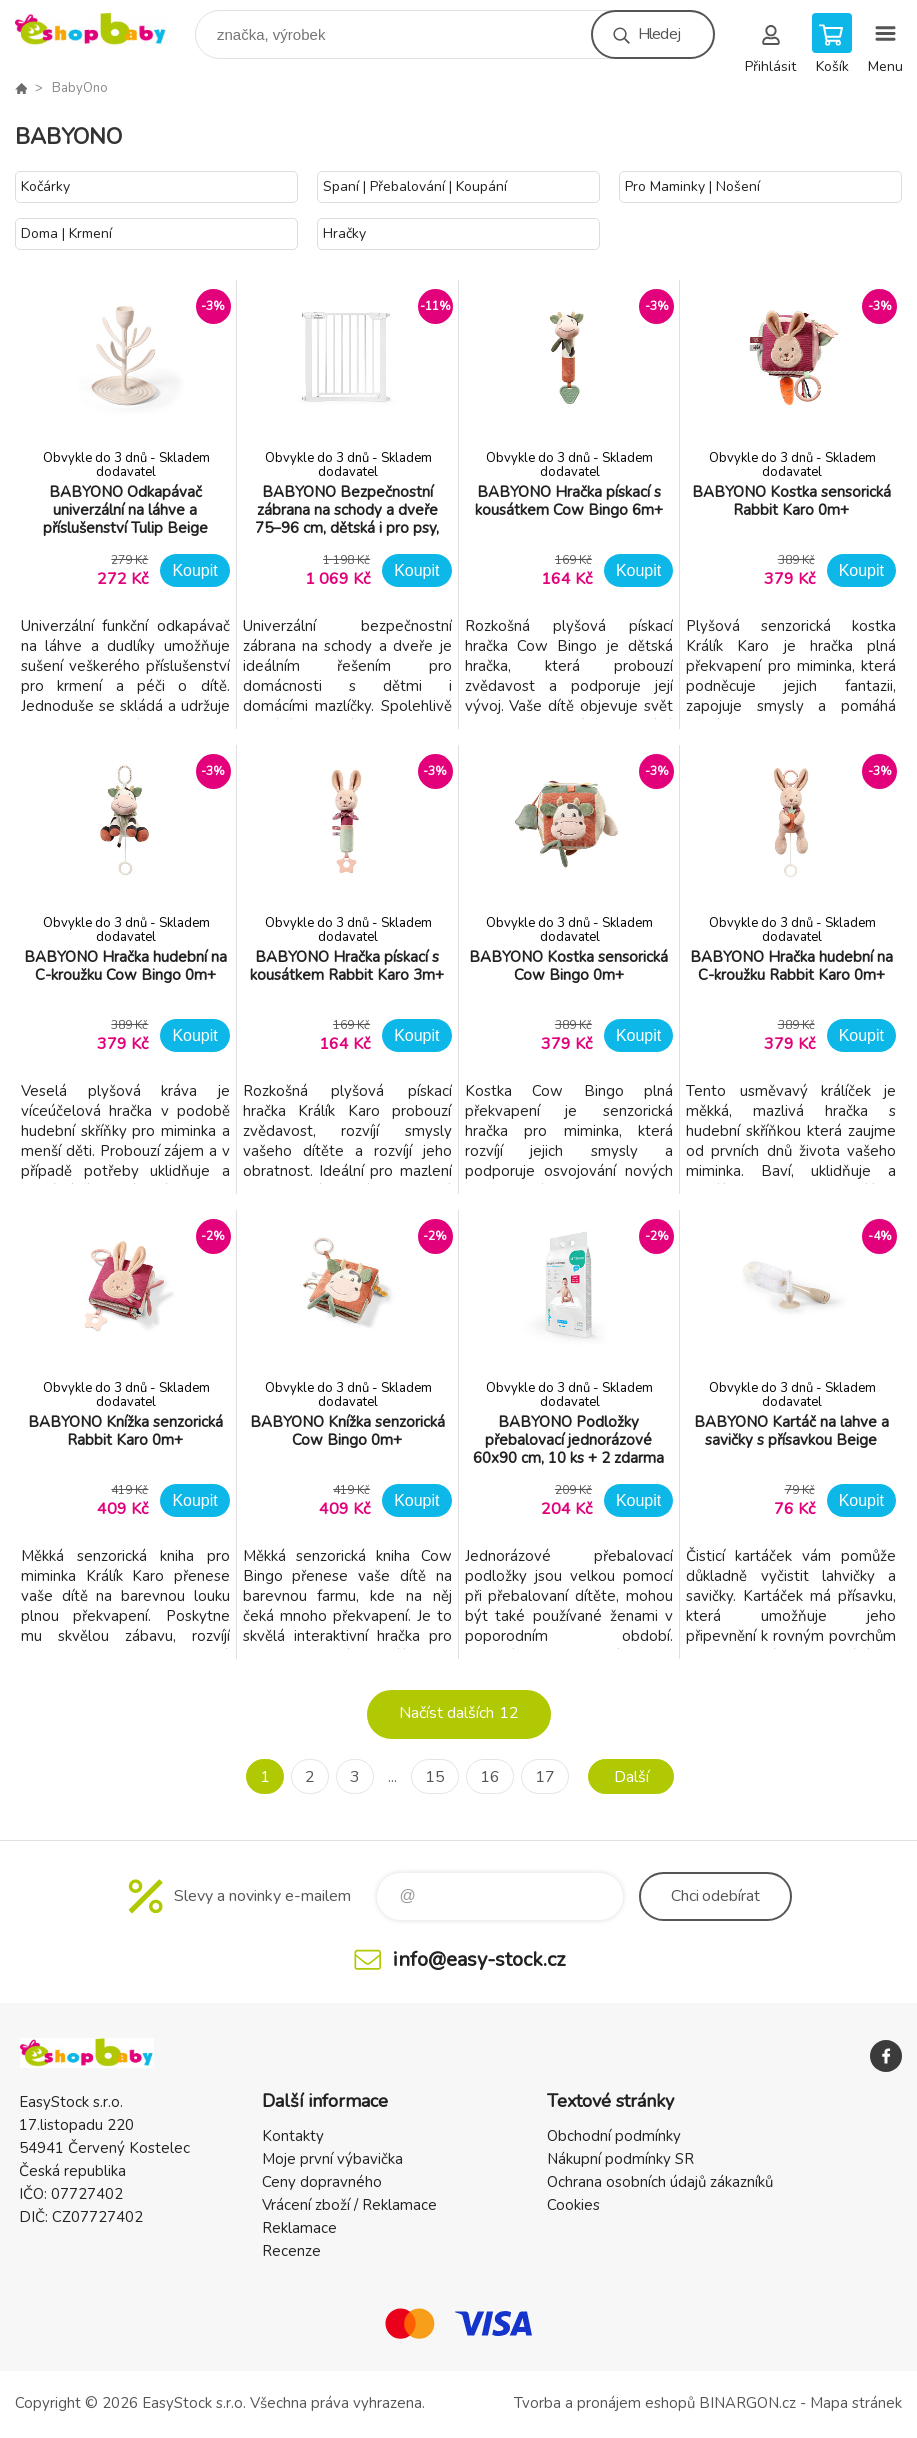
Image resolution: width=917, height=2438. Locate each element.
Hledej (659, 34)
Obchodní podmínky (614, 2136)
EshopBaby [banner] (103, 29)
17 (545, 1777)
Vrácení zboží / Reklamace (349, 2205)
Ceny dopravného (322, 2182)
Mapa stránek (856, 2403)
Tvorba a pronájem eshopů (604, 2403)
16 (490, 1777)
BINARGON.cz (747, 2403)
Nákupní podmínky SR (620, 2159)
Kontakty (293, 2136)
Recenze (291, 2251)
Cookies (573, 2205)
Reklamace (299, 2228)
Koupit (194, 570)
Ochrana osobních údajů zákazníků (660, 2182)
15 (435, 1777)
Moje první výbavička (332, 2159)
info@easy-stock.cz (479, 1959)
